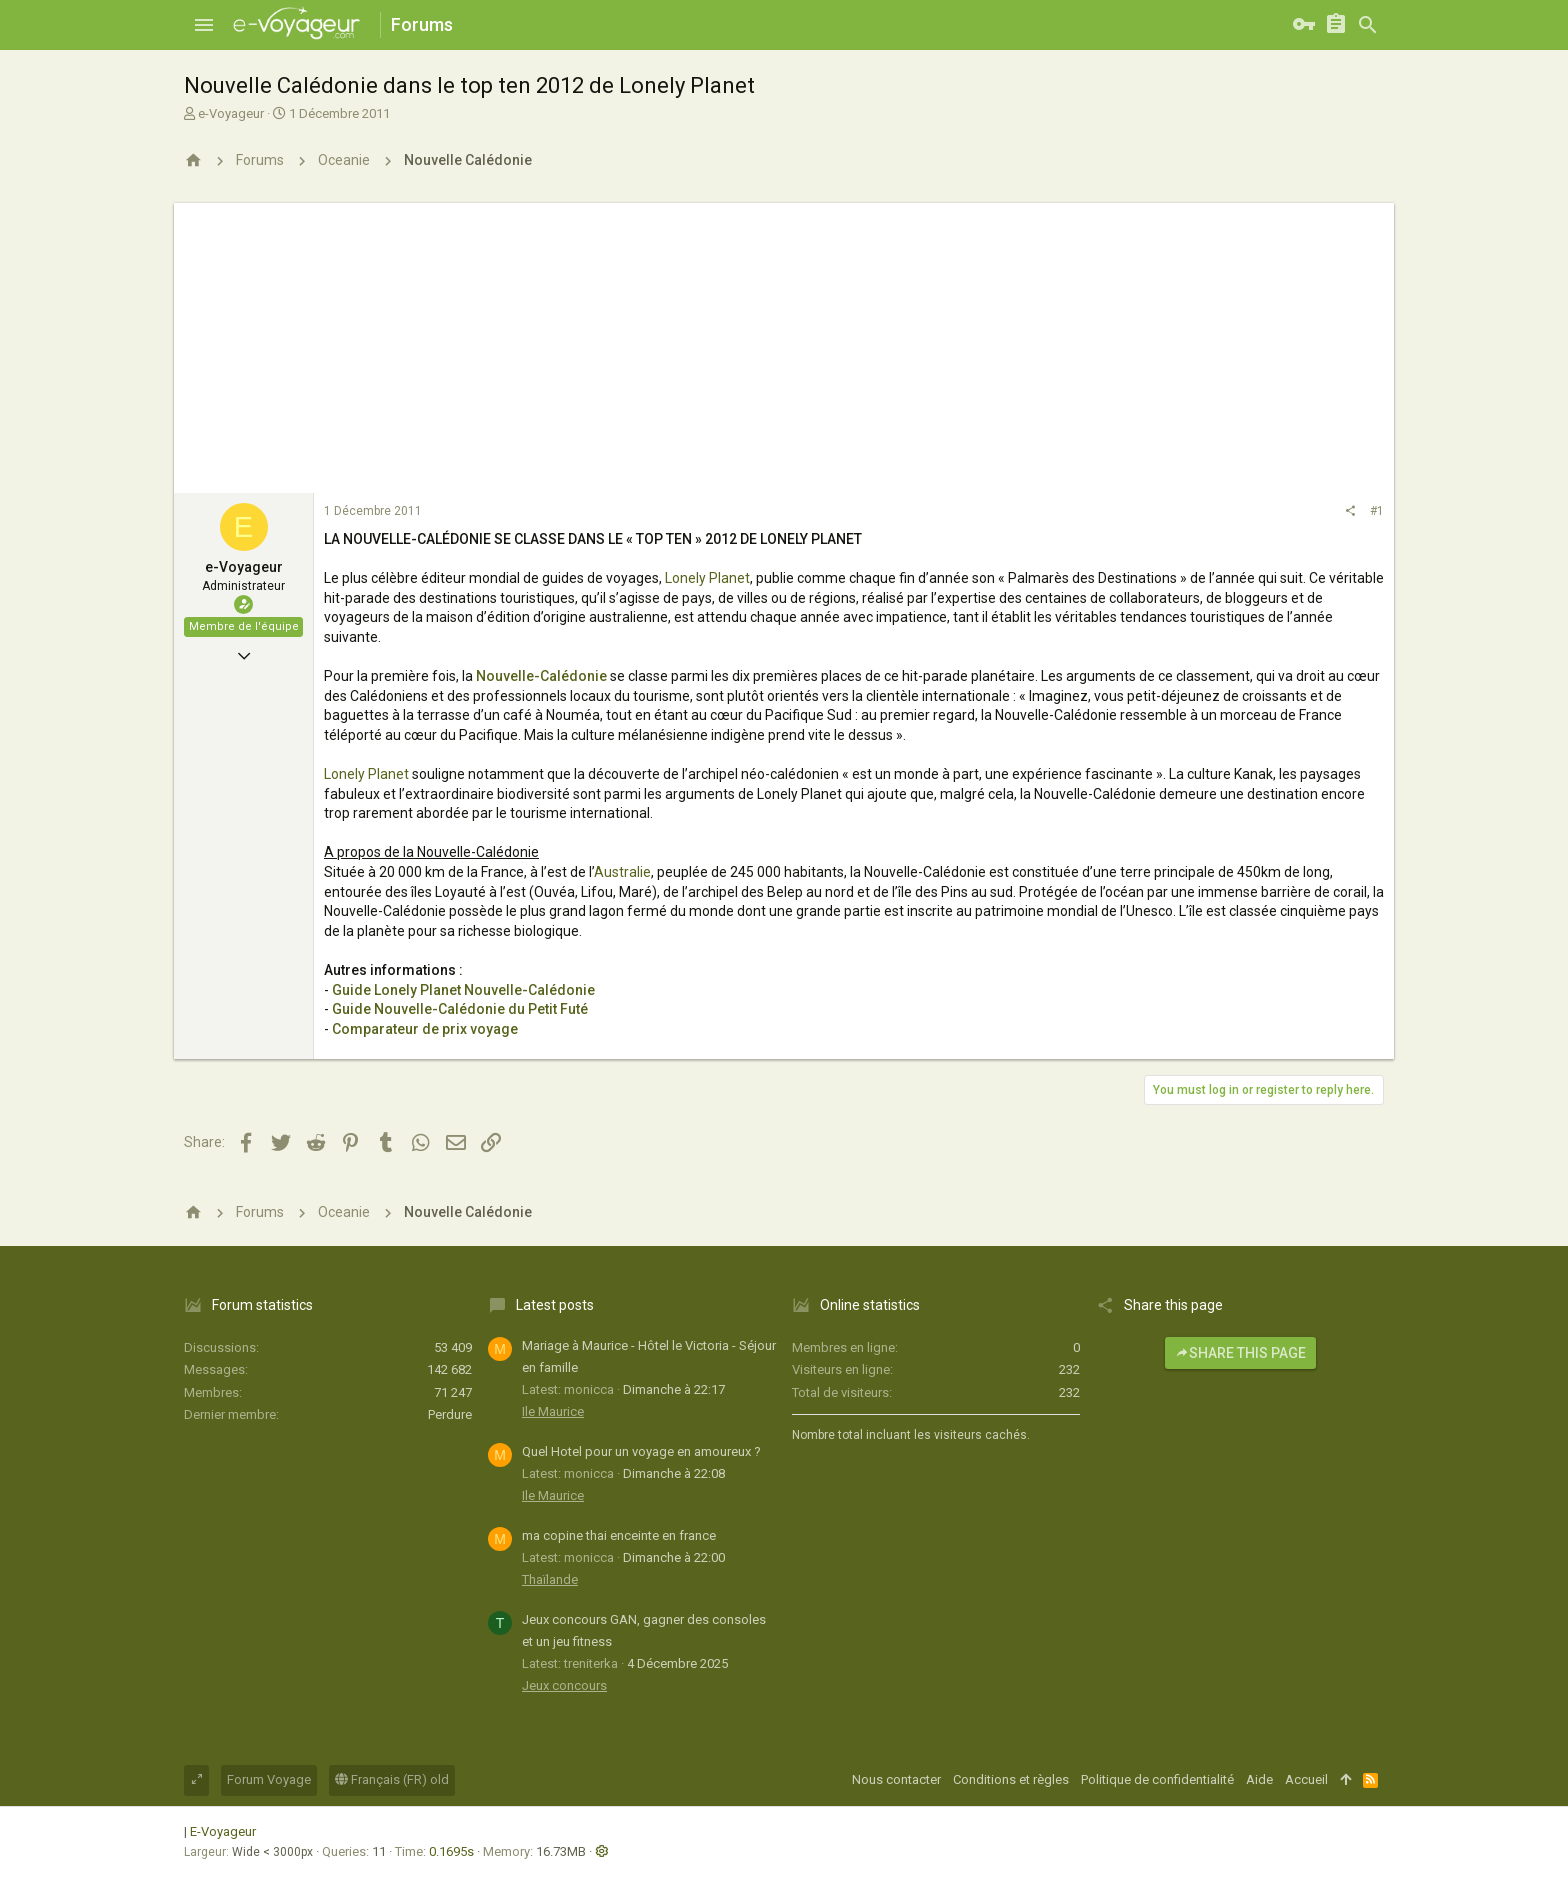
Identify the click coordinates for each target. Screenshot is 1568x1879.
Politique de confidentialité (1157, 1779)
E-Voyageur (223, 1831)
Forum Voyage (269, 1779)
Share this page (1240, 1353)
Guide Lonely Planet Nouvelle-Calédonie (463, 990)
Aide (1259, 1779)
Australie (622, 872)
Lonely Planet (707, 578)
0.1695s (451, 1851)
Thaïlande (550, 1579)
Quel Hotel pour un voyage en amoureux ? (641, 1451)
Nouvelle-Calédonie (541, 676)
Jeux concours (564, 1685)
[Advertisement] (784, 343)
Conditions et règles (1011, 1779)
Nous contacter (896, 1779)
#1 (1377, 511)
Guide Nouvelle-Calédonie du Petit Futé (460, 1009)
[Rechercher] (1368, 25)
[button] (204, 25)
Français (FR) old (392, 1779)
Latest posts (555, 1305)
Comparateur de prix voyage (425, 1029)
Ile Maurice (553, 1411)
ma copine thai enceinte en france (619, 1535)
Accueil (1306, 1779)
